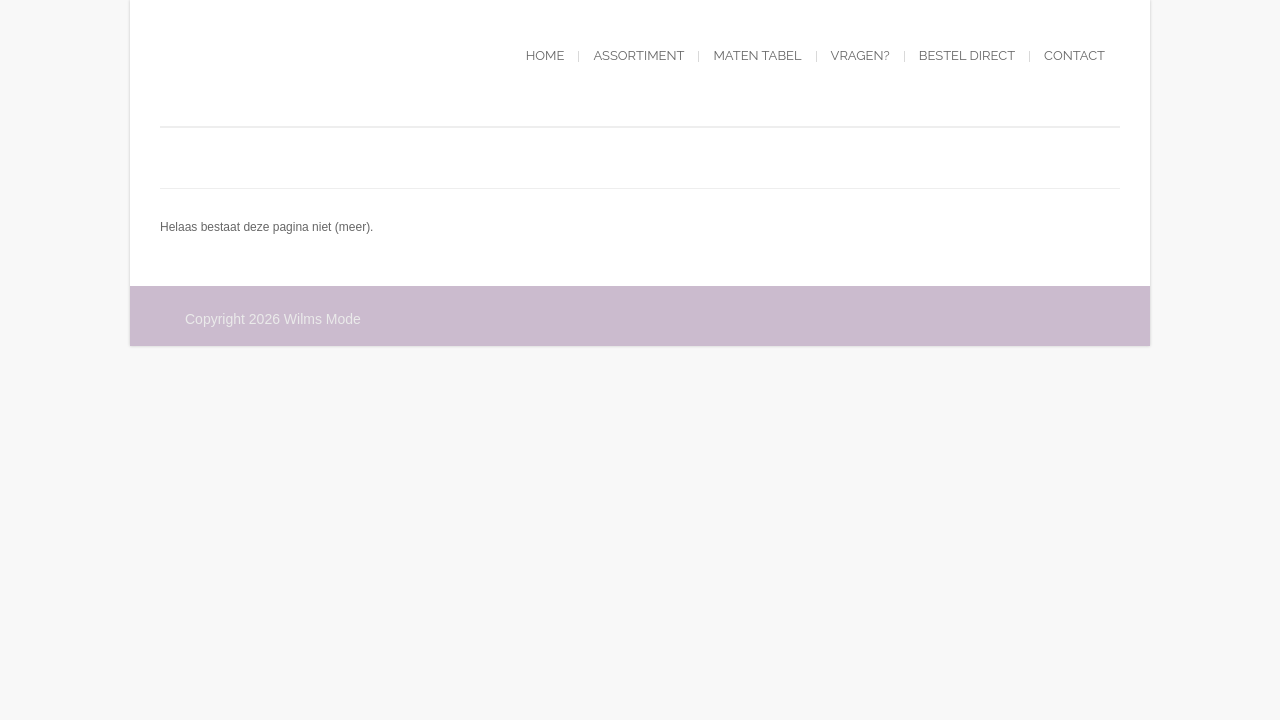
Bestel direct (967, 55)
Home (545, 55)
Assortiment (638, 55)
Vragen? (860, 55)
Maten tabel (757, 55)
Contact (1074, 55)
